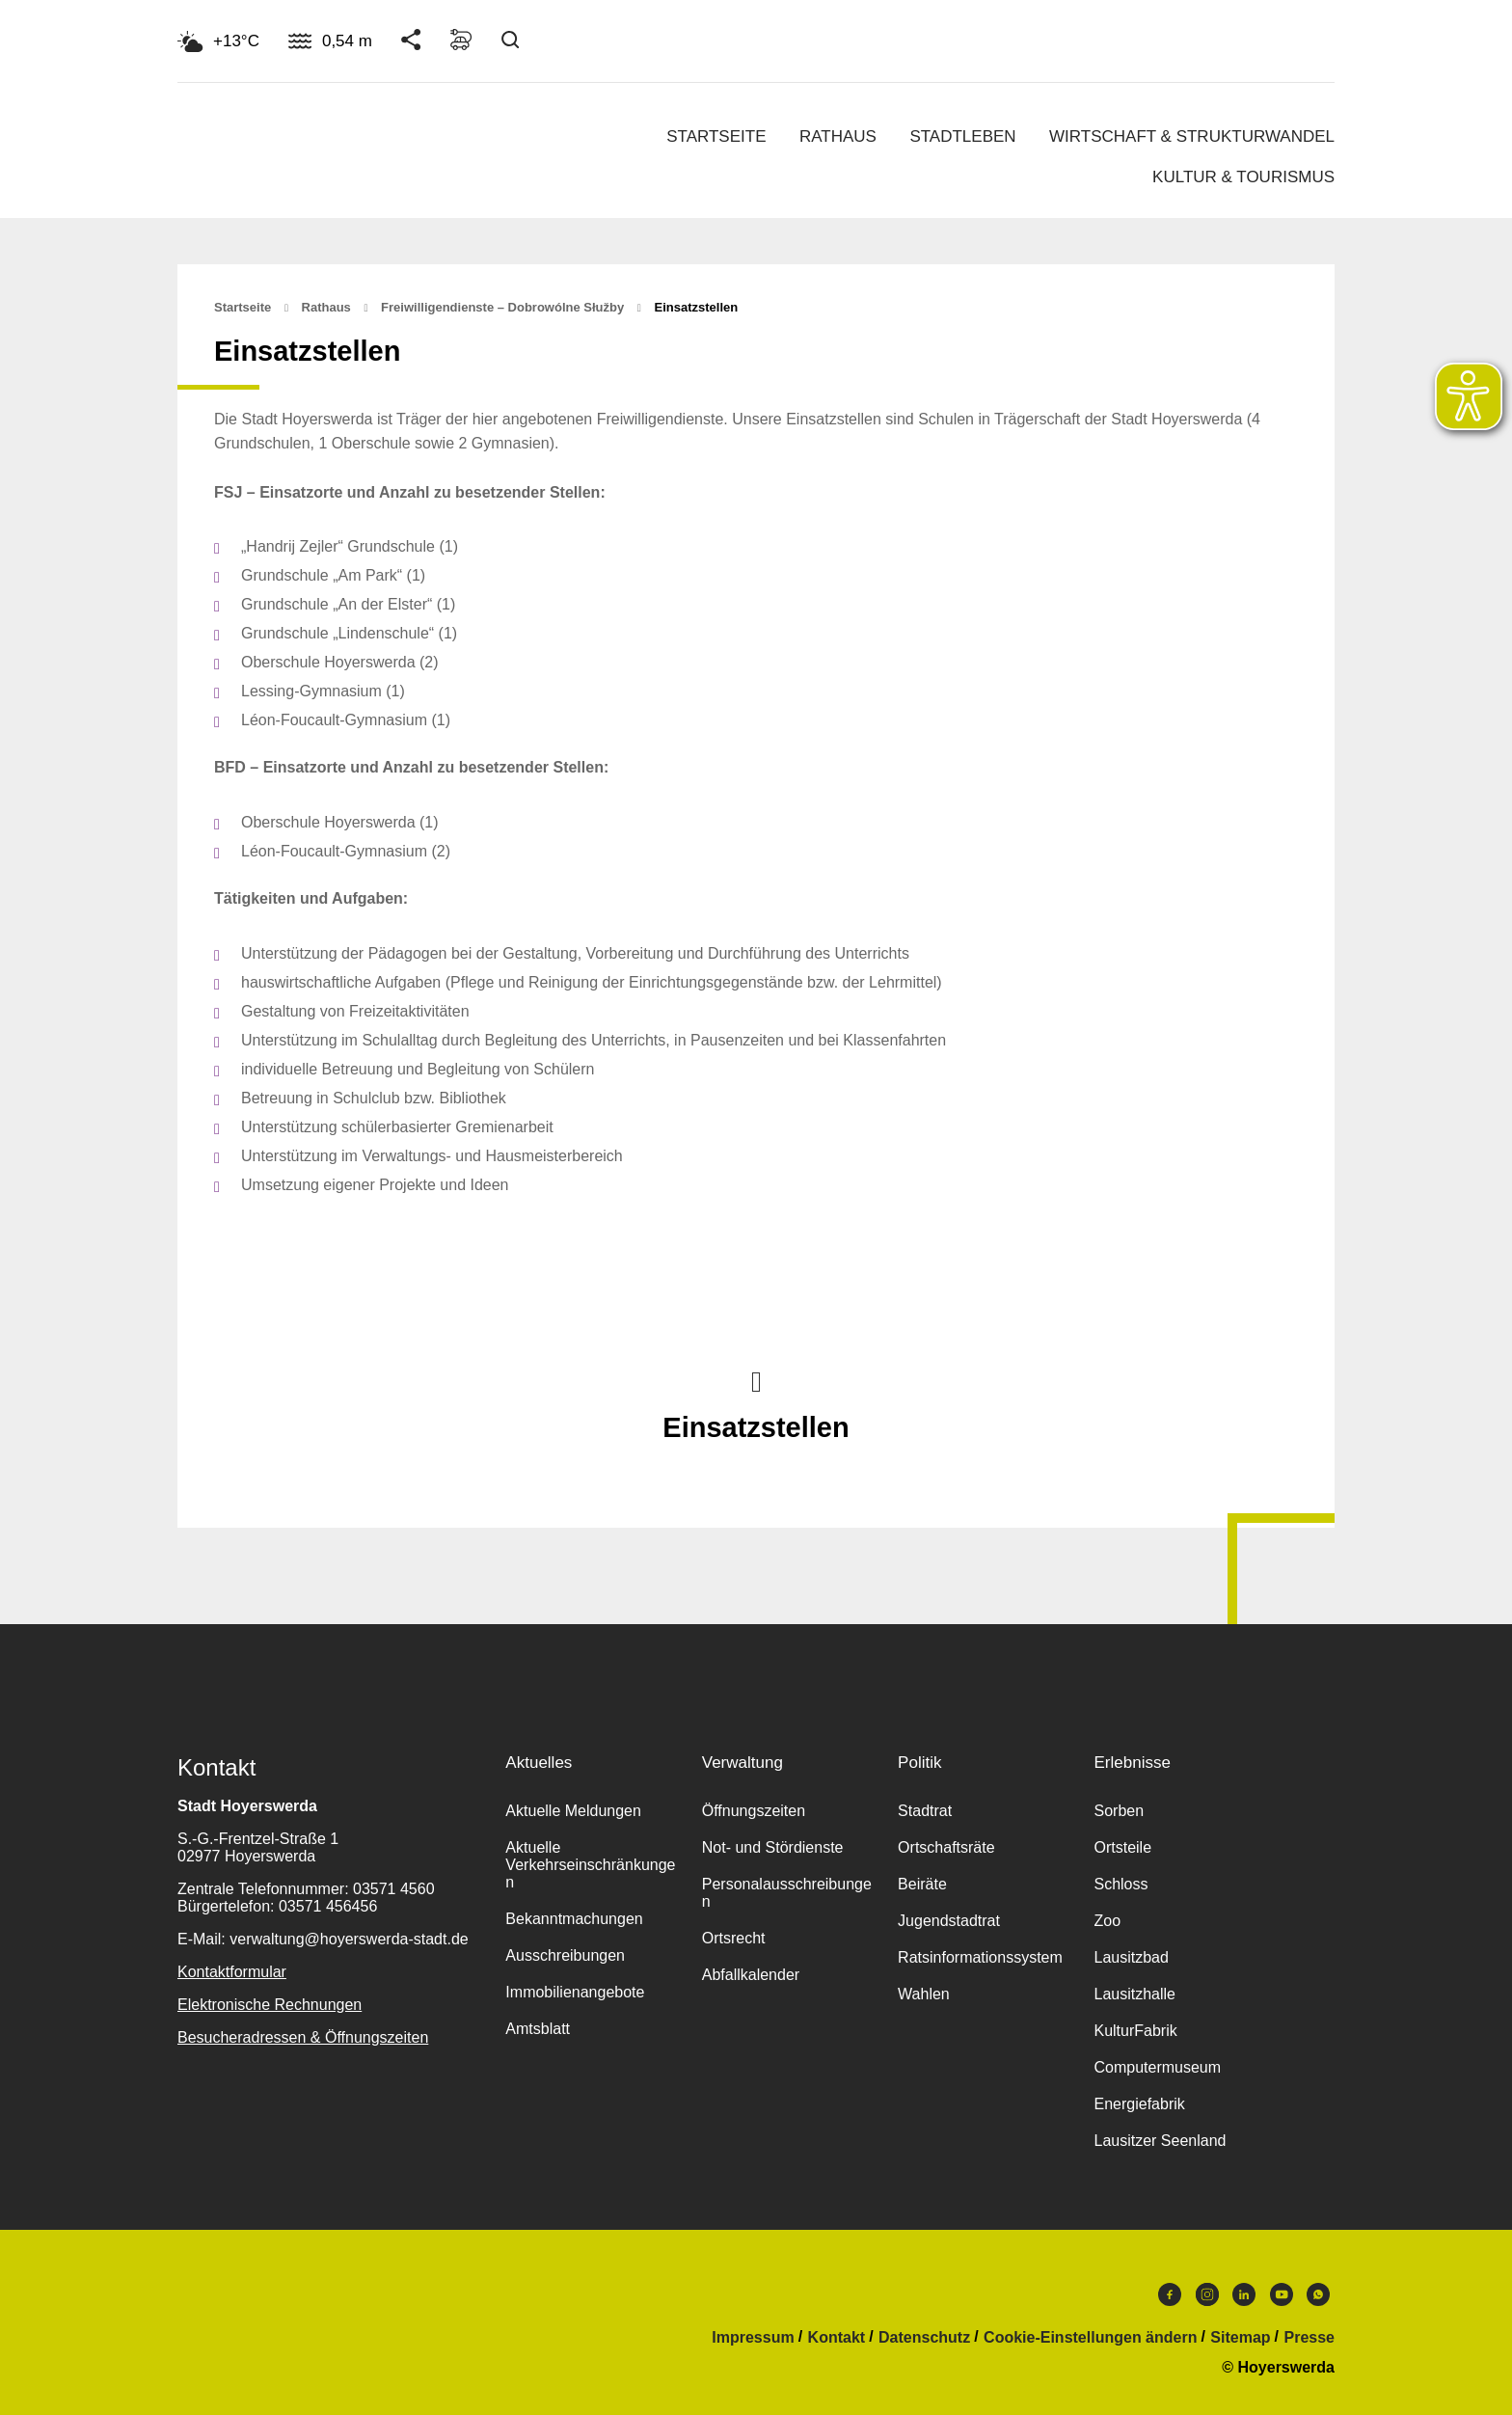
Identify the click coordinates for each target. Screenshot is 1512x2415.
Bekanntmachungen (573, 1919)
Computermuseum (1157, 2067)
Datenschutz (924, 2338)
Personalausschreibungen (787, 1893)
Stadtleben (962, 136)
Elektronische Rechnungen (269, 2004)
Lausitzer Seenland (1160, 2140)
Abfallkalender (750, 1975)
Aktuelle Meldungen (573, 1811)
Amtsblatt (537, 2029)
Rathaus (838, 136)
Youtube (1281, 2294)
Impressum (753, 2338)
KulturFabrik (1135, 2030)
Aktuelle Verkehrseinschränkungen (590, 1864)
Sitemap (1240, 2338)
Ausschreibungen (565, 1955)
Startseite (716, 136)
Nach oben (756, 1380)
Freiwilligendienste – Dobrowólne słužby (502, 307)
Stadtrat (925, 1811)
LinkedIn (1244, 2294)
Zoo (1107, 1921)
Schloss (1121, 1884)
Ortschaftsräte (946, 1847)
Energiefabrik (1139, 2104)
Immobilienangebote (574, 1992)
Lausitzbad (1131, 1957)
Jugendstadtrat (949, 1921)
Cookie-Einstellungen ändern (1090, 2338)
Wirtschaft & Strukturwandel (1192, 136)
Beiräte (922, 1884)
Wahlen (924, 1994)
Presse (1310, 2338)
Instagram (1207, 2294)
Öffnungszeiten (753, 1811)
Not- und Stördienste (773, 1847)
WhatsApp (1318, 2294)
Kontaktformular (231, 1972)
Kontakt (837, 2338)
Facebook (1169, 2294)
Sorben (1119, 1811)
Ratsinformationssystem (980, 1957)
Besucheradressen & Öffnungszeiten (302, 2037)
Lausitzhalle (1134, 1994)
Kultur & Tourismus (1243, 177)
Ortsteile (1122, 1847)
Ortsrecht (734, 1938)
